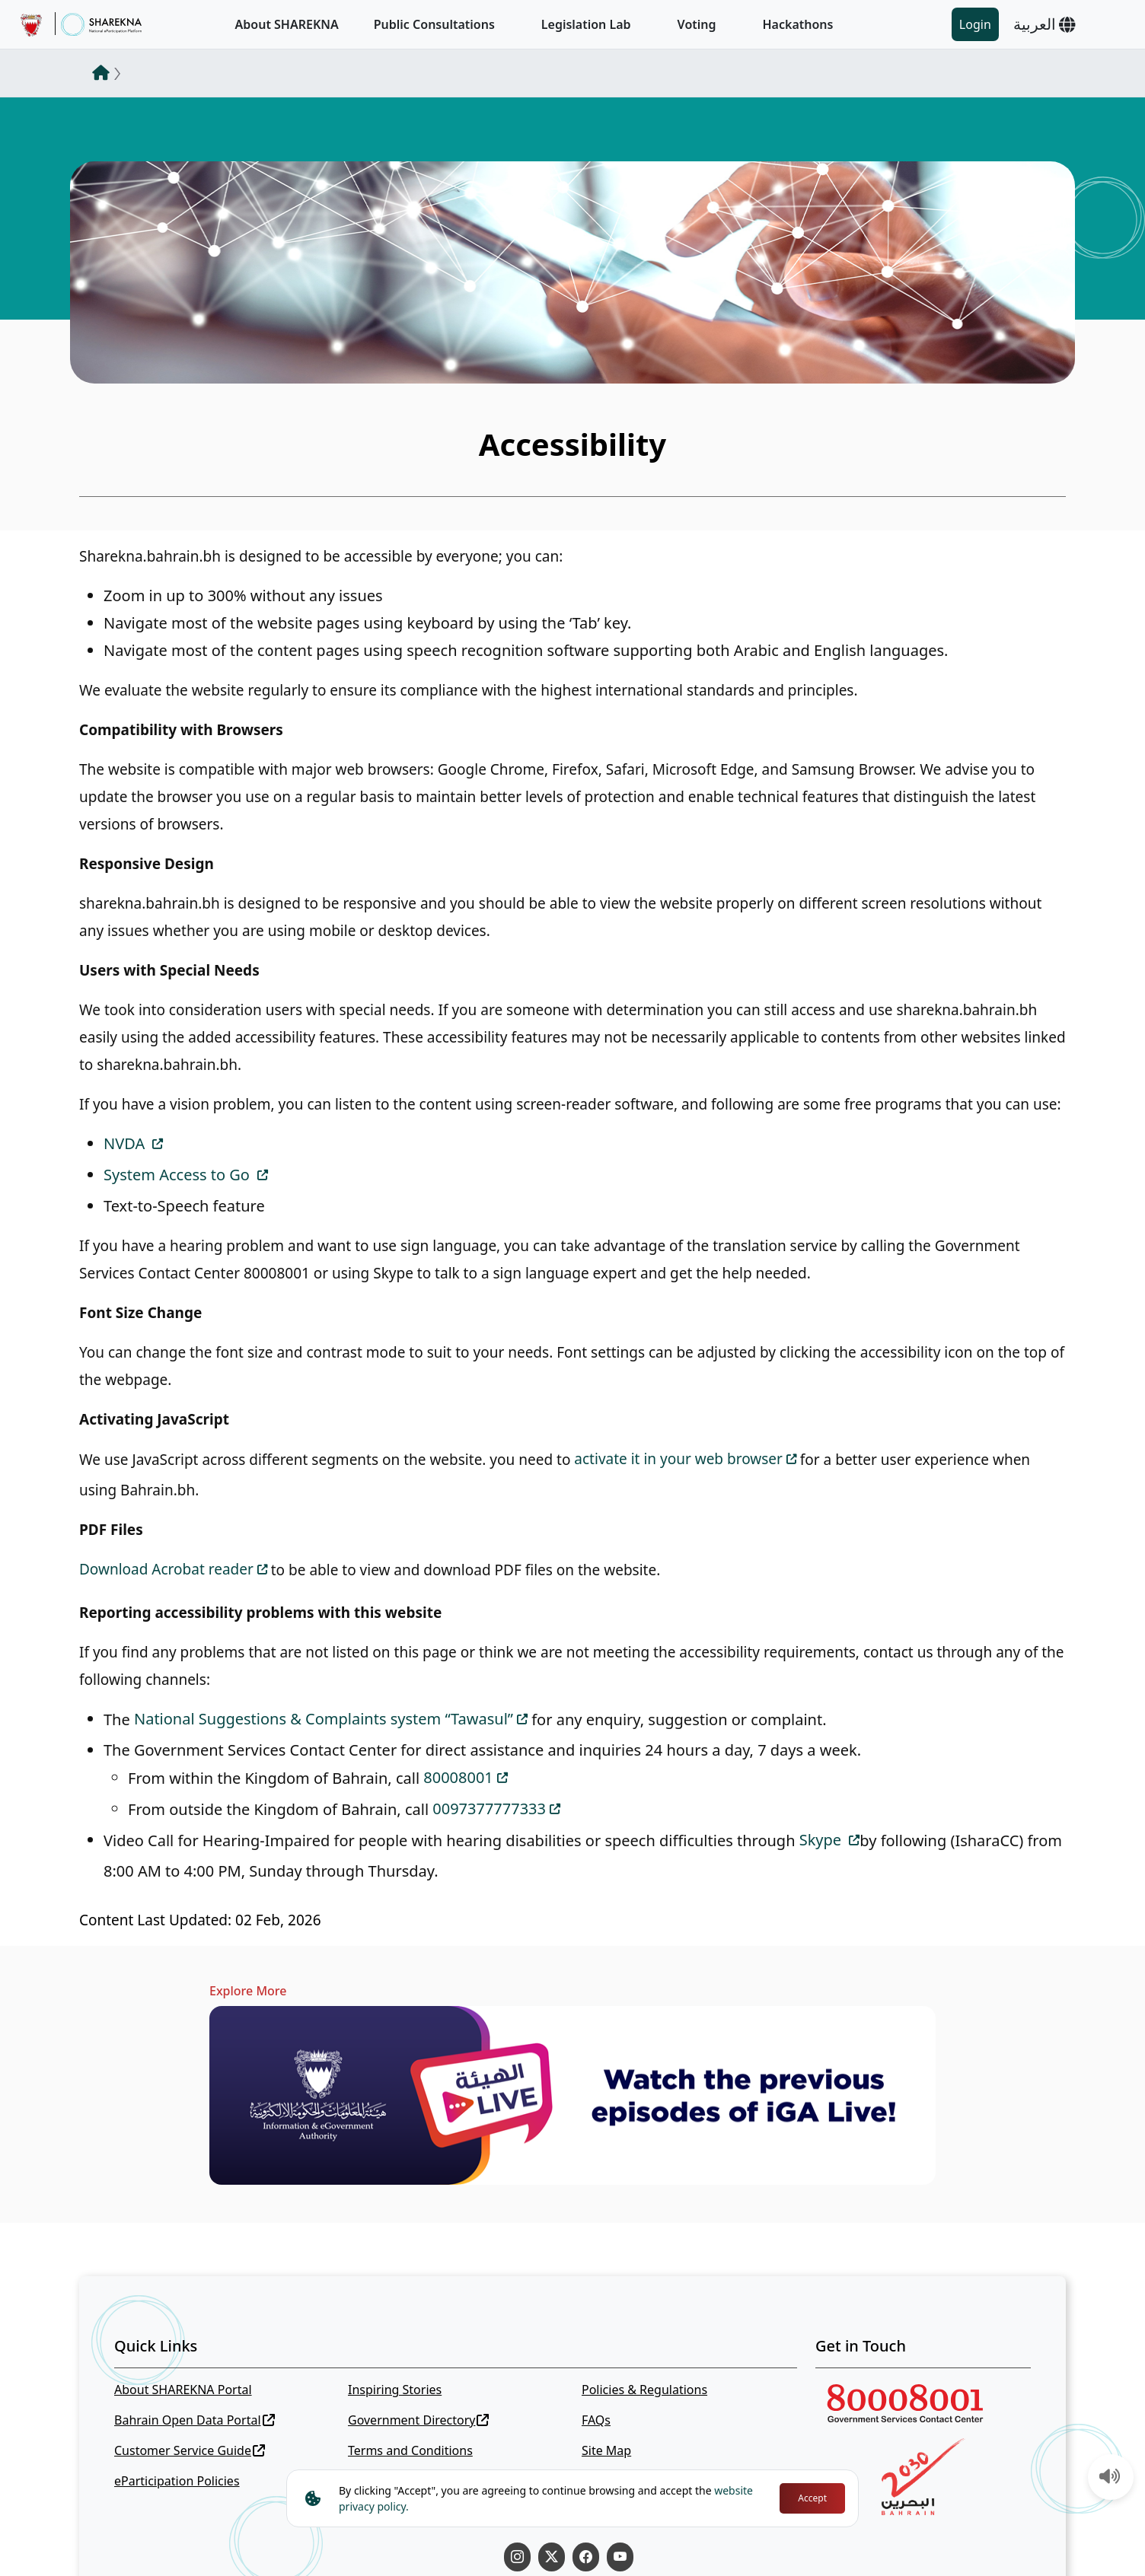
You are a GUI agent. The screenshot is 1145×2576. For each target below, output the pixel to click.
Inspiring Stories (395, 2389)
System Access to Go (179, 1174)
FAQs (596, 2420)
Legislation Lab (586, 24)
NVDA (126, 1143)
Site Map (606, 2450)
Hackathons (798, 24)
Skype (822, 1839)
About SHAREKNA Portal (183, 2389)
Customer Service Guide (189, 2450)
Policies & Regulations (644, 2389)
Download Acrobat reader (166, 1569)
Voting (697, 24)
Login (975, 24)
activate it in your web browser (678, 1459)
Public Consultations (434, 24)
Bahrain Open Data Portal (194, 2420)
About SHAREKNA (287, 24)
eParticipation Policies (177, 2481)
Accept (812, 2498)
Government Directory (419, 2420)
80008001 (458, 1777)
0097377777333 (489, 1808)
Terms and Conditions (410, 2450)
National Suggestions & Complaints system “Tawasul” (323, 1718)
